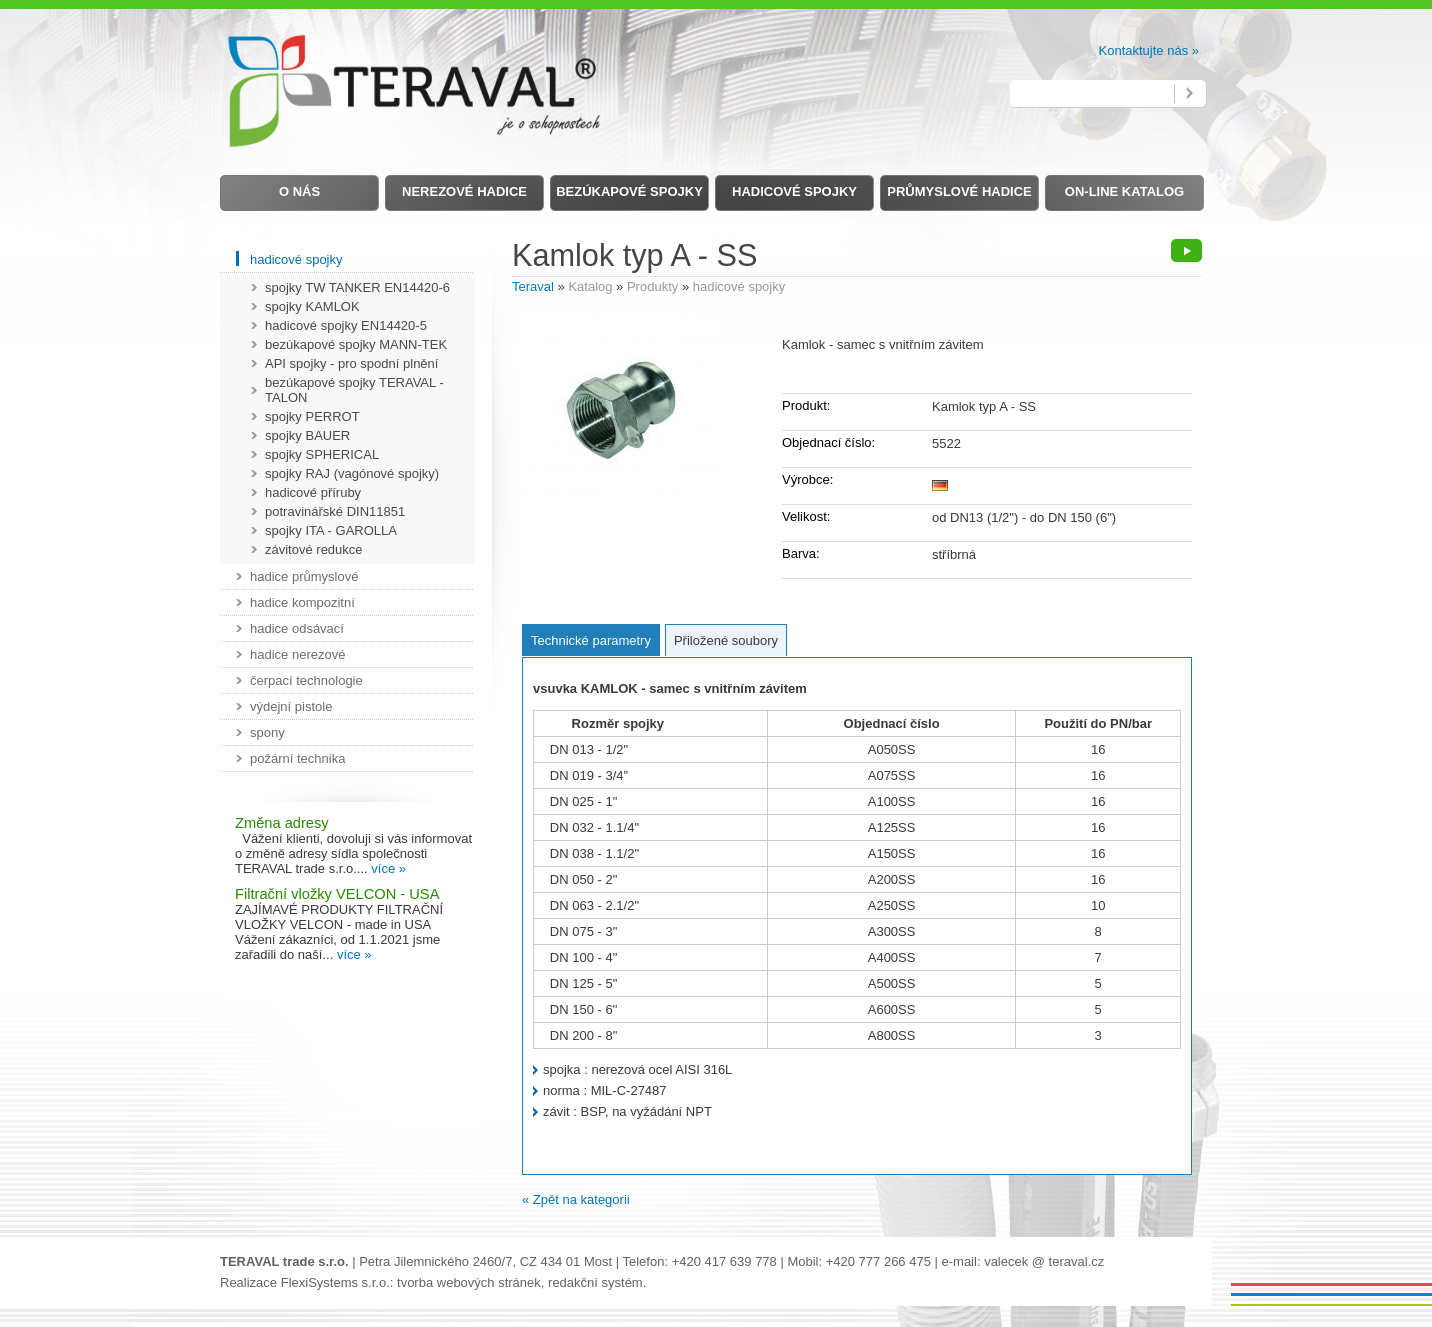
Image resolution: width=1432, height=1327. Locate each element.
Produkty (652, 286)
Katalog (590, 286)
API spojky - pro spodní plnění (351, 363)
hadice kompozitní (302, 602)
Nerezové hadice (464, 191)
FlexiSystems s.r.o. (335, 1282)
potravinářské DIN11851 (335, 511)
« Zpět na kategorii (576, 1199)
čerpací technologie (306, 680)
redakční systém (595, 1282)
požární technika (297, 758)
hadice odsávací (297, 628)
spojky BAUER (307, 435)
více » (388, 868)
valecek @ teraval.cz (1044, 1261)
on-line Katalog (1124, 191)
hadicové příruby (313, 492)
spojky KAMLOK (312, 306)
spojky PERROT (312, 416)
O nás (299, 191)
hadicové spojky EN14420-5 (346, 325)
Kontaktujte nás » (1149, 50)
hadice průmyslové (304, 576)
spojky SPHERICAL (322, 454)
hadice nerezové (297, 654)
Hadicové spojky (794, 191)
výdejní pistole (291, 706)
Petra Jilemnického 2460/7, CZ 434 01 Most (485, 1261)
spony (267, 732)
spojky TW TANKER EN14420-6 (357, 287)
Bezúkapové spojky (629, 191)
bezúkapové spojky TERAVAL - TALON (354, 390)
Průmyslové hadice (959, 191)
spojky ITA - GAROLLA (331, 530)
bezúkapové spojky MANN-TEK (356, 344)
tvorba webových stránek (469, 1282)
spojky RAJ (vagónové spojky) (352, 473)
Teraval (533, 286)
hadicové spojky (739, 286)
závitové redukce (314, 549)
